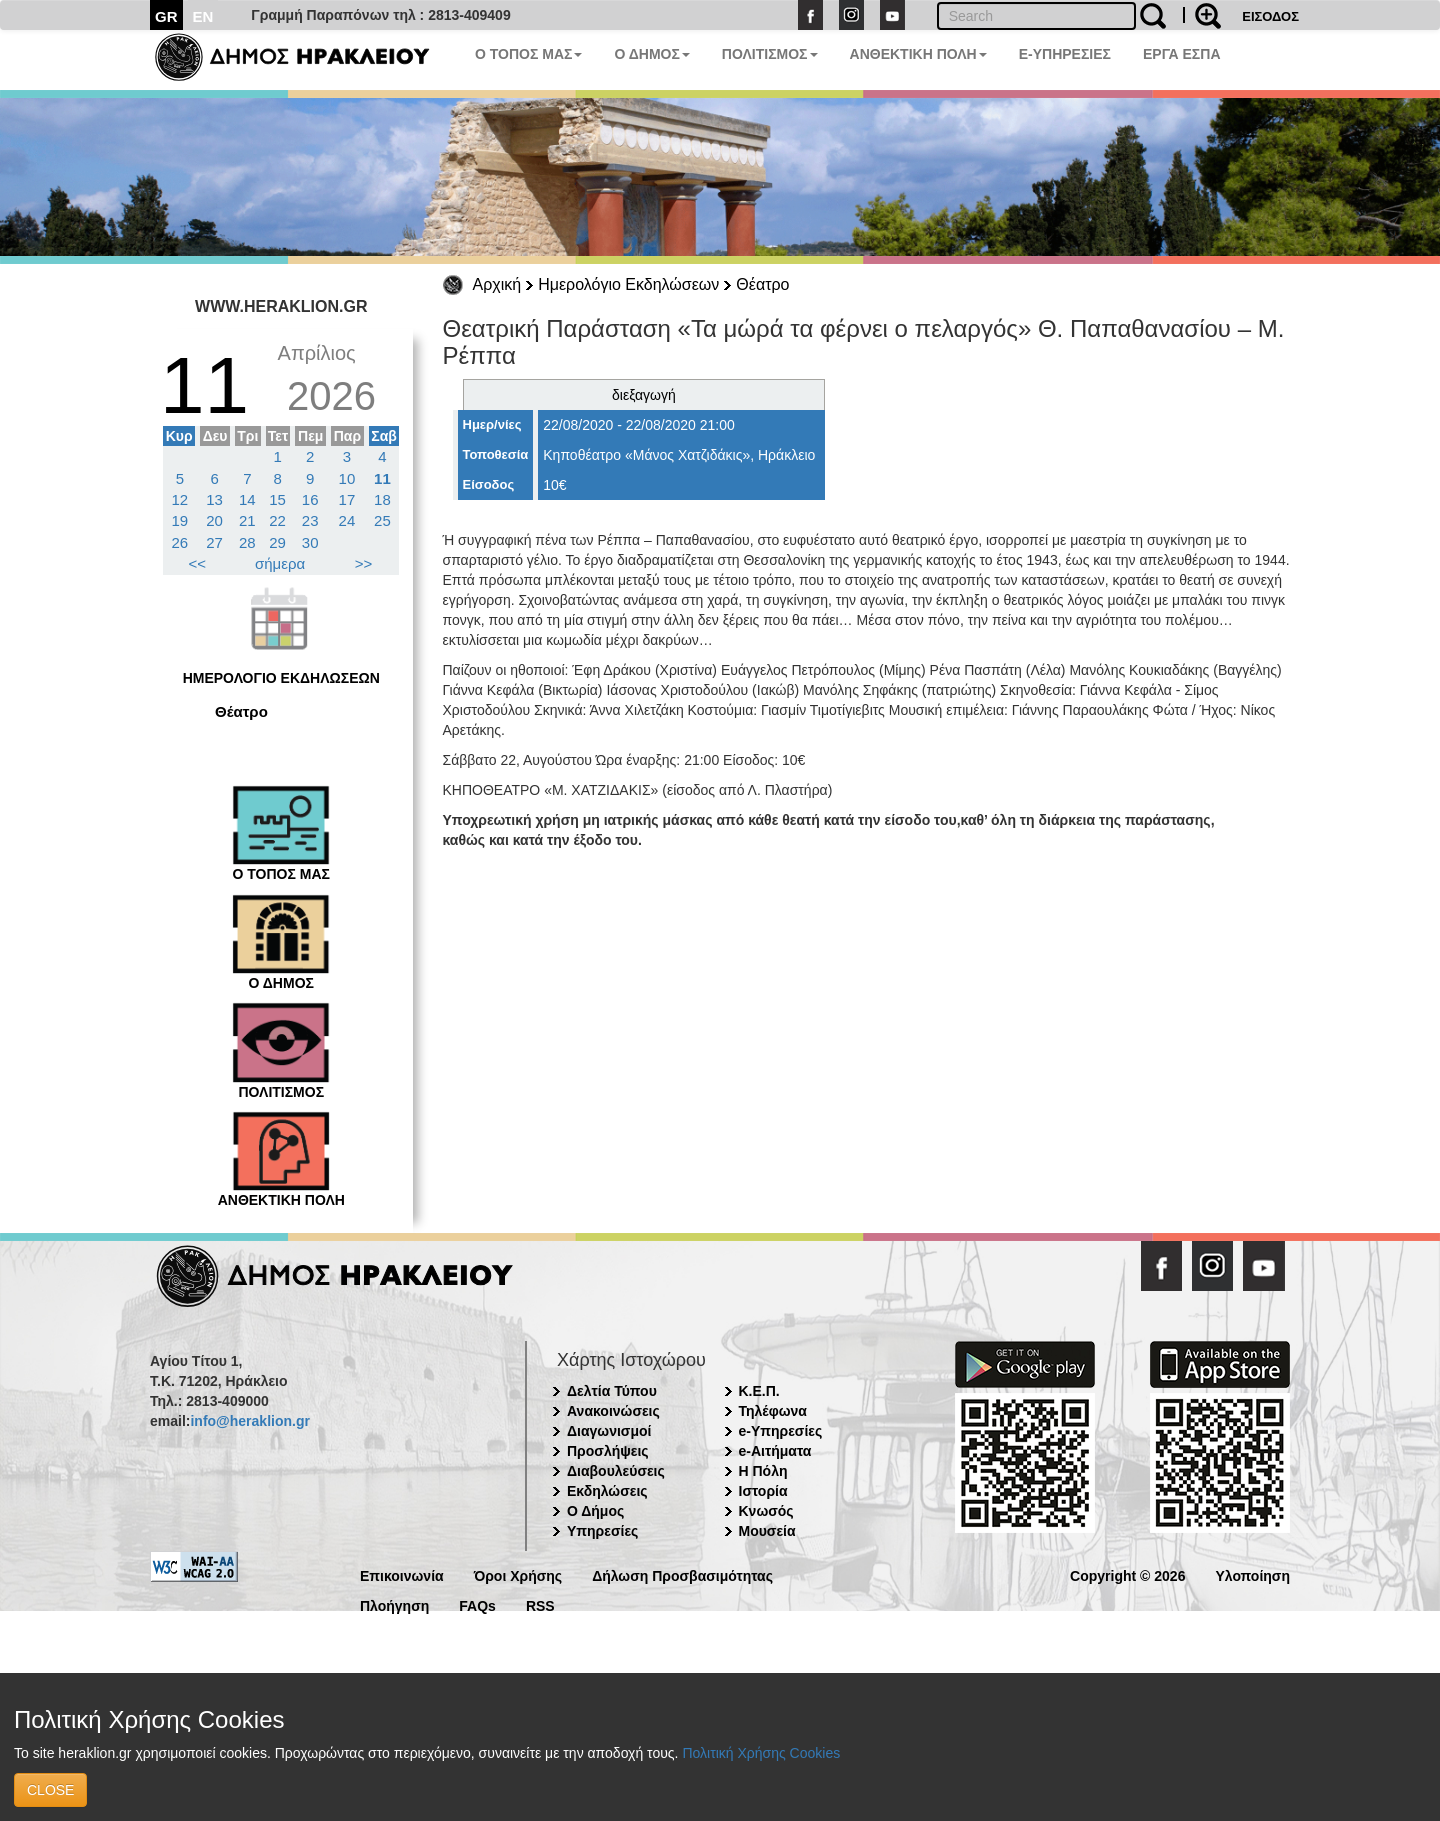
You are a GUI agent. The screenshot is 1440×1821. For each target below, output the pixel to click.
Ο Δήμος (595, 1511)
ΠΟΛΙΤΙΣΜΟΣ (770, 54)
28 (247, 542)
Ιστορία (763, 1491)
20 (214, 520)
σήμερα (280, 563)
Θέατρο (762, 284)
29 (277, 542)
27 (214, 542)
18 (382, 499)
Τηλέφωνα (773, 1411)
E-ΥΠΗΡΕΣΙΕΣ (1065, 54)
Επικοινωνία (402, 1574)
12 (180, 499)
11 (382, 478)
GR (166, 16)
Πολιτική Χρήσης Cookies (761, 1753)
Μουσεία (767, 1531)
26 (180, 542)
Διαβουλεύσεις (616, 1471)
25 (382, 520)
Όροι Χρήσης (518, 1574)
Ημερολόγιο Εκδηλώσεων (628, 284)
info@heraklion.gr (249, 1421)
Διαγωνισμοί (609, 1431)
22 (277, 520)
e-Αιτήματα (775, 1451)
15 (277, 499)
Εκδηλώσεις (607, 1491)
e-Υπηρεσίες (781, 1431)
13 (214, 499)
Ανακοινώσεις (613, 1411)
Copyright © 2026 (1127, 1574)
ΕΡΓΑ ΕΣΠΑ (1182, 54)
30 (310, 542)
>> (364, 563)
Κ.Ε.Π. (759, 1391)
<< (198, 563)
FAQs (477, 1604)
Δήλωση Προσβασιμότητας (682, 1574)
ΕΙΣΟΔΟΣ (1270, 16)
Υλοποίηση (1252, 1574)
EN (203, 16)
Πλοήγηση (394, 1604)
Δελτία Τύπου (612, 1391)
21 (247, 520)
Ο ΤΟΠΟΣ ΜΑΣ (528, 54)
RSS (540, 1604)
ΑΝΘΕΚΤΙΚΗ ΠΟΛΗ (918, 54)
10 (347, 478)
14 (247, 499)
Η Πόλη (763, 1471)
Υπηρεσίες (602, 1531)
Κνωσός (766, 1511)
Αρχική (497, 284)
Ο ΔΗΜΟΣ (651, 54)
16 (310, 499)
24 (347, 520)
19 (180, 520)
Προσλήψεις (608, 1451)
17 (347, 499)
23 (310, 520)
